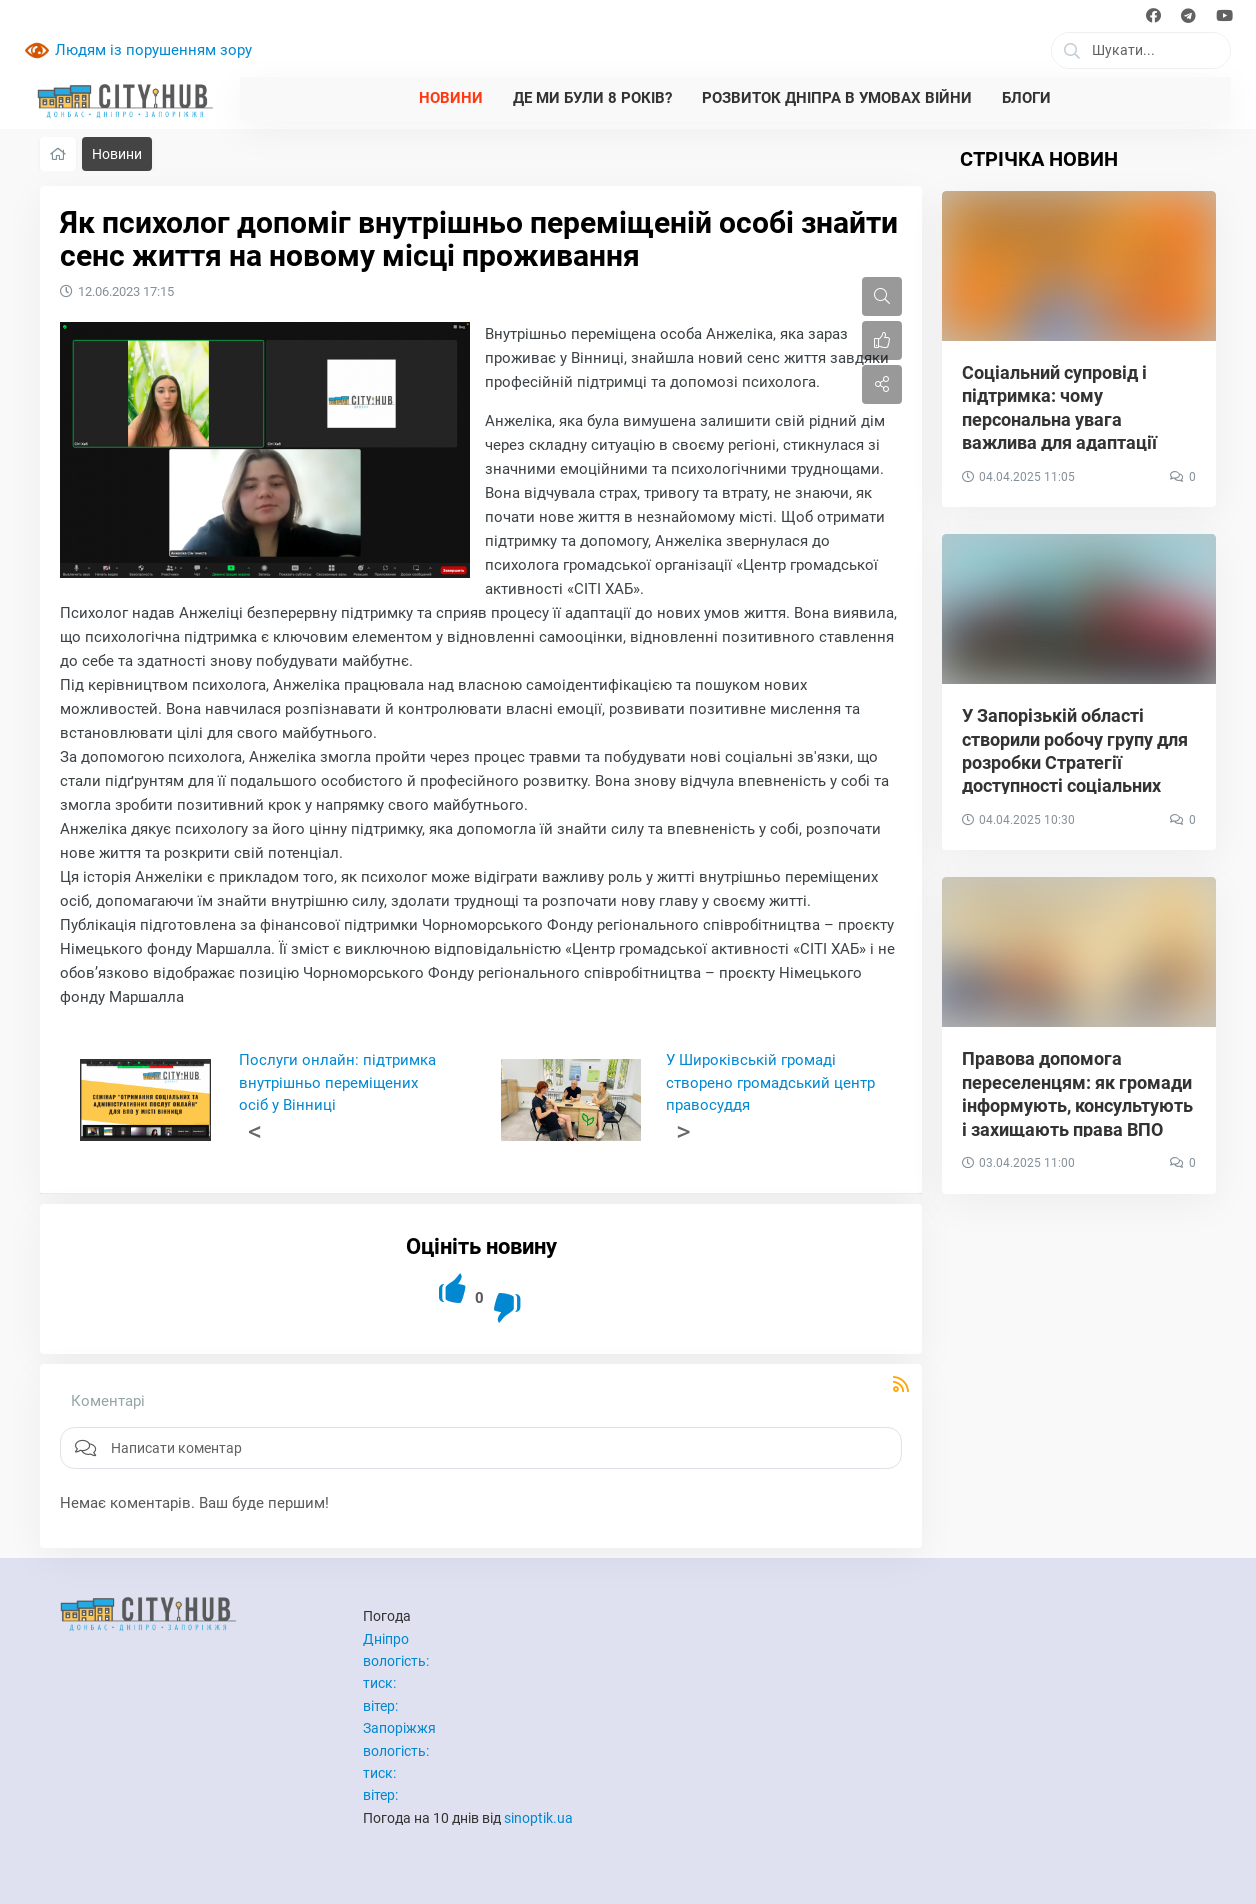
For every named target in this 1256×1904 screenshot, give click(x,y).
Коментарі (108, 1401)
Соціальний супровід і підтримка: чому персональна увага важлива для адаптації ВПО (1059, 419)
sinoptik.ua (538, 1818)
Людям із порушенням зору (153, 50)
